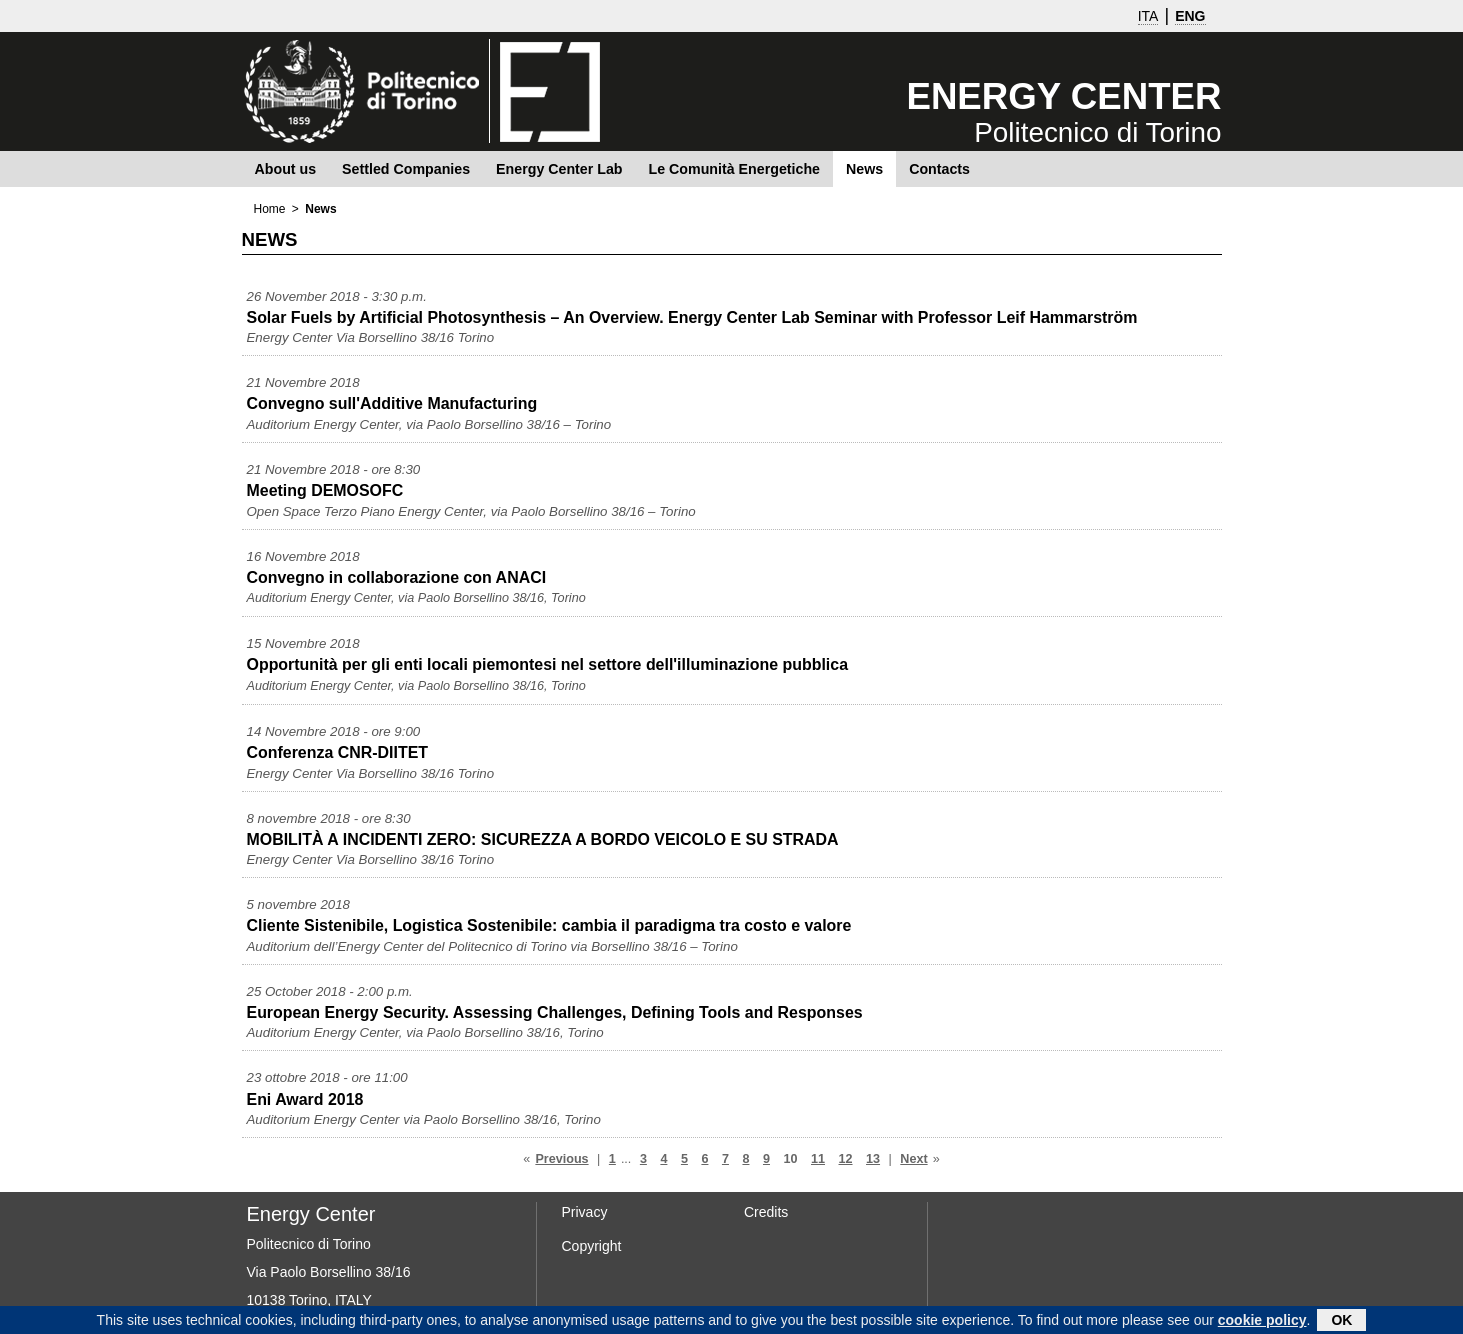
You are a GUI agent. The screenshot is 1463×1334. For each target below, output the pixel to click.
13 (873, 1159)
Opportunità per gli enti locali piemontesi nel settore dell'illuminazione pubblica (548, 664)
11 (818, 1159)
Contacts (939, 169)
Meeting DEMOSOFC (325, 490)
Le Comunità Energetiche (734, 169)
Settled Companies (406, 169)
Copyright (592, 1246)
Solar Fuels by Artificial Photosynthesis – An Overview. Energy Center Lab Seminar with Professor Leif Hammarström (692, 317)
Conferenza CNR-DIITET (338, 752)
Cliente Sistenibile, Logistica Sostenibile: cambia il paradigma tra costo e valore (549, 925)
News (864, 169)
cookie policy (1262, 1322)
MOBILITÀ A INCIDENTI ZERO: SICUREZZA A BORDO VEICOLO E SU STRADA (543, 839)
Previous (561, 1159)
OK (1341, 1322)
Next (913, 1159)
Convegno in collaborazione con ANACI (397, 577)
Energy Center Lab (559, 169)
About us (286, 169)
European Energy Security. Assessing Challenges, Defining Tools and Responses (555, 1012)
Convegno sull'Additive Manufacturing (392, 403)
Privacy (585, 1212)
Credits (766, 1212)
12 (846, 1159)
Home (270, 209)
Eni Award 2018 (305, 1099)
